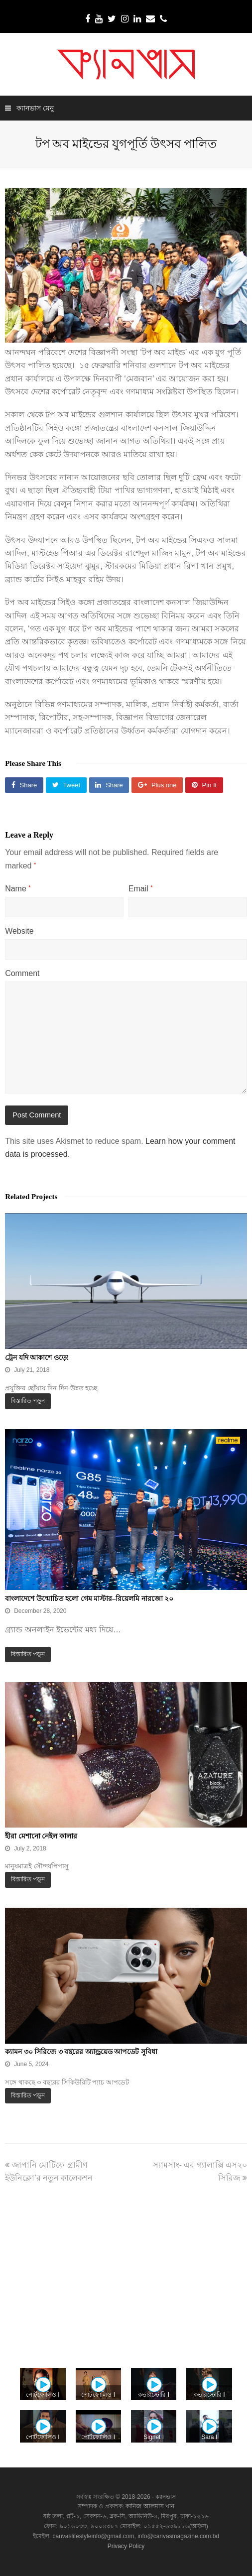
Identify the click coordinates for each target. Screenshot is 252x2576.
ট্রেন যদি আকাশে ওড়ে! (37, 1357)
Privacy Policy (126, 2546)
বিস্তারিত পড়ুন (28, 1400)
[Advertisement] (126, 2269)
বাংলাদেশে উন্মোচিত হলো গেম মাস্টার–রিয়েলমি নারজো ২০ (89, 1598)
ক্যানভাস (165, 2496)
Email (140, 888)
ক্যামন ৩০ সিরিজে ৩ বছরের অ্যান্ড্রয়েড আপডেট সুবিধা (81, 2052)
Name (17, 888)
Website (19, 931)
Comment (22, 973)
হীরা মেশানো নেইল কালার (41, 1836)
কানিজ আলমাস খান (150, 2506)
